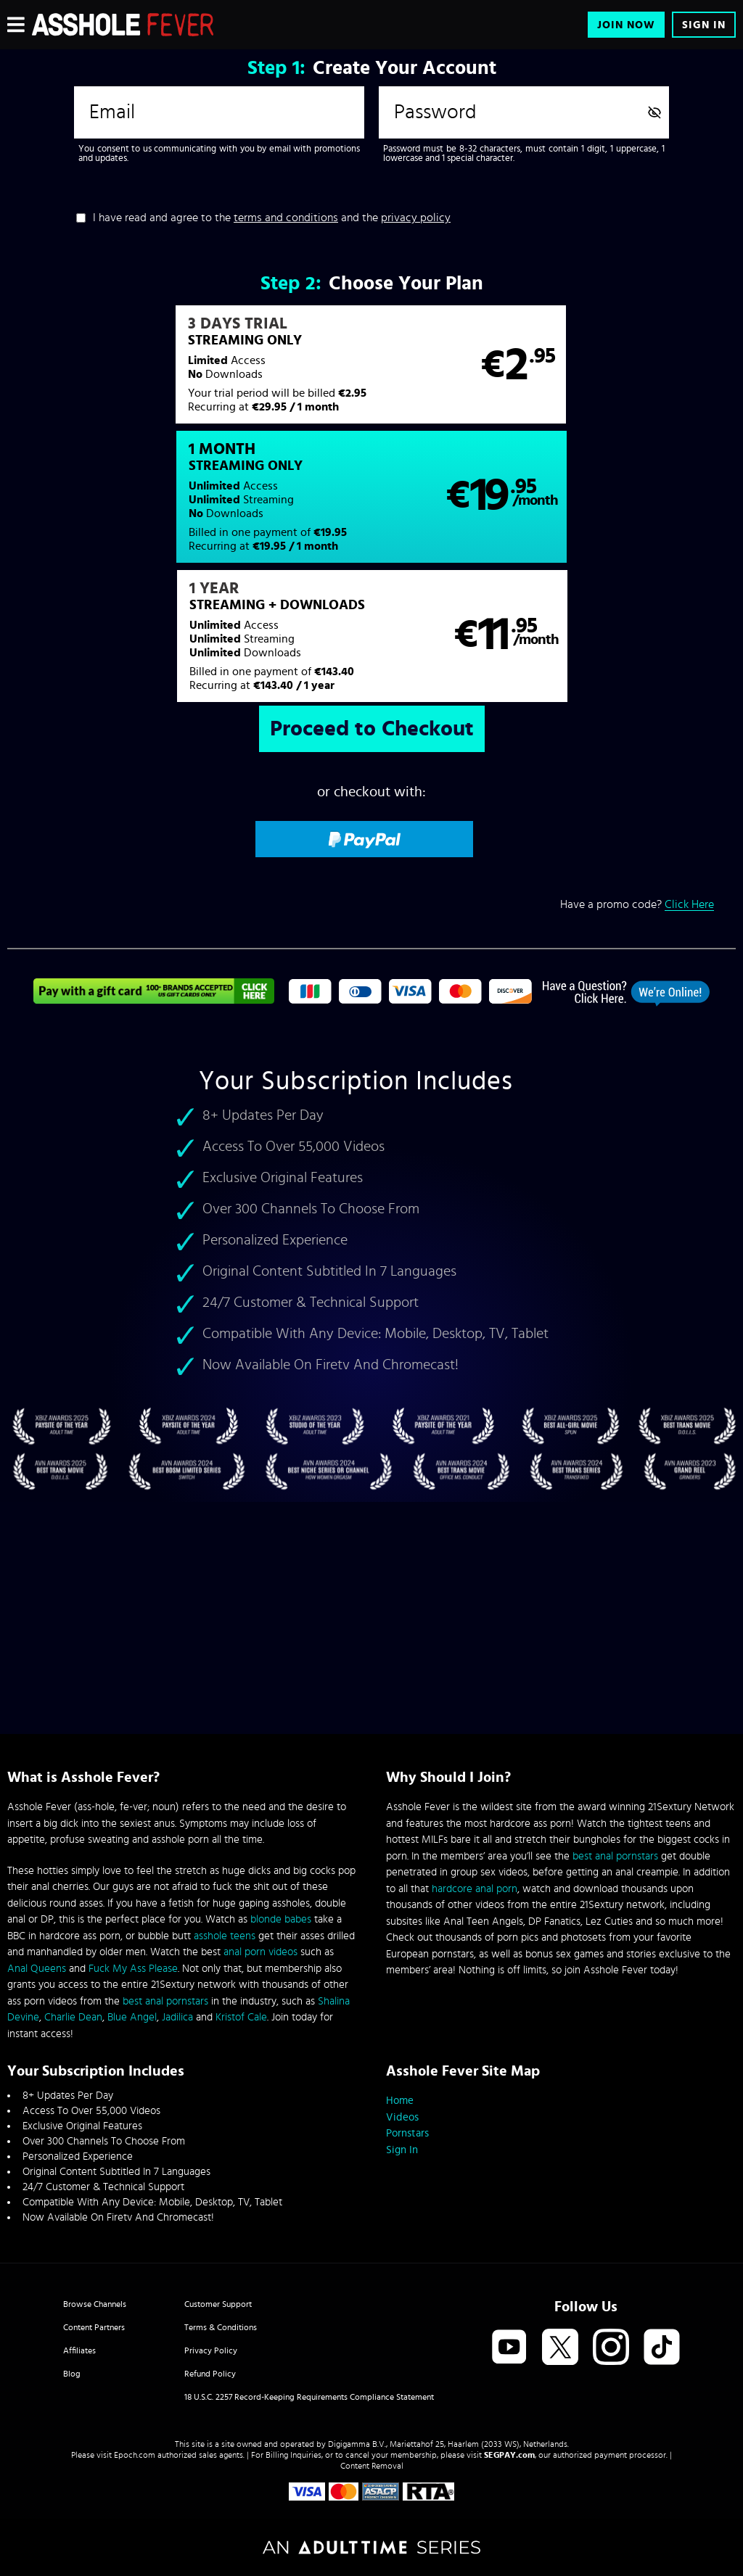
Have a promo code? (637, 780)
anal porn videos (260, 1952)
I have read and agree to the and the (272, 217)
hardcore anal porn (474, 1888)
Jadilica (177, 2017)
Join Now (626, 25)
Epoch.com (134, 2455)
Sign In (704, 25)
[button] (188, 372)
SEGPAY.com (509, 2455)
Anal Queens (36, 1968)
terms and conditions (286, 217)
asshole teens (224, 1936)
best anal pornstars (165, 2001)
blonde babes (280, 1919)
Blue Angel (132, 2017)
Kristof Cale (241, 2017)
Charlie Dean (73, 2017)
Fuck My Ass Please (133, 1968)
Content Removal (371, 2465)
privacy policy (416, 217)
